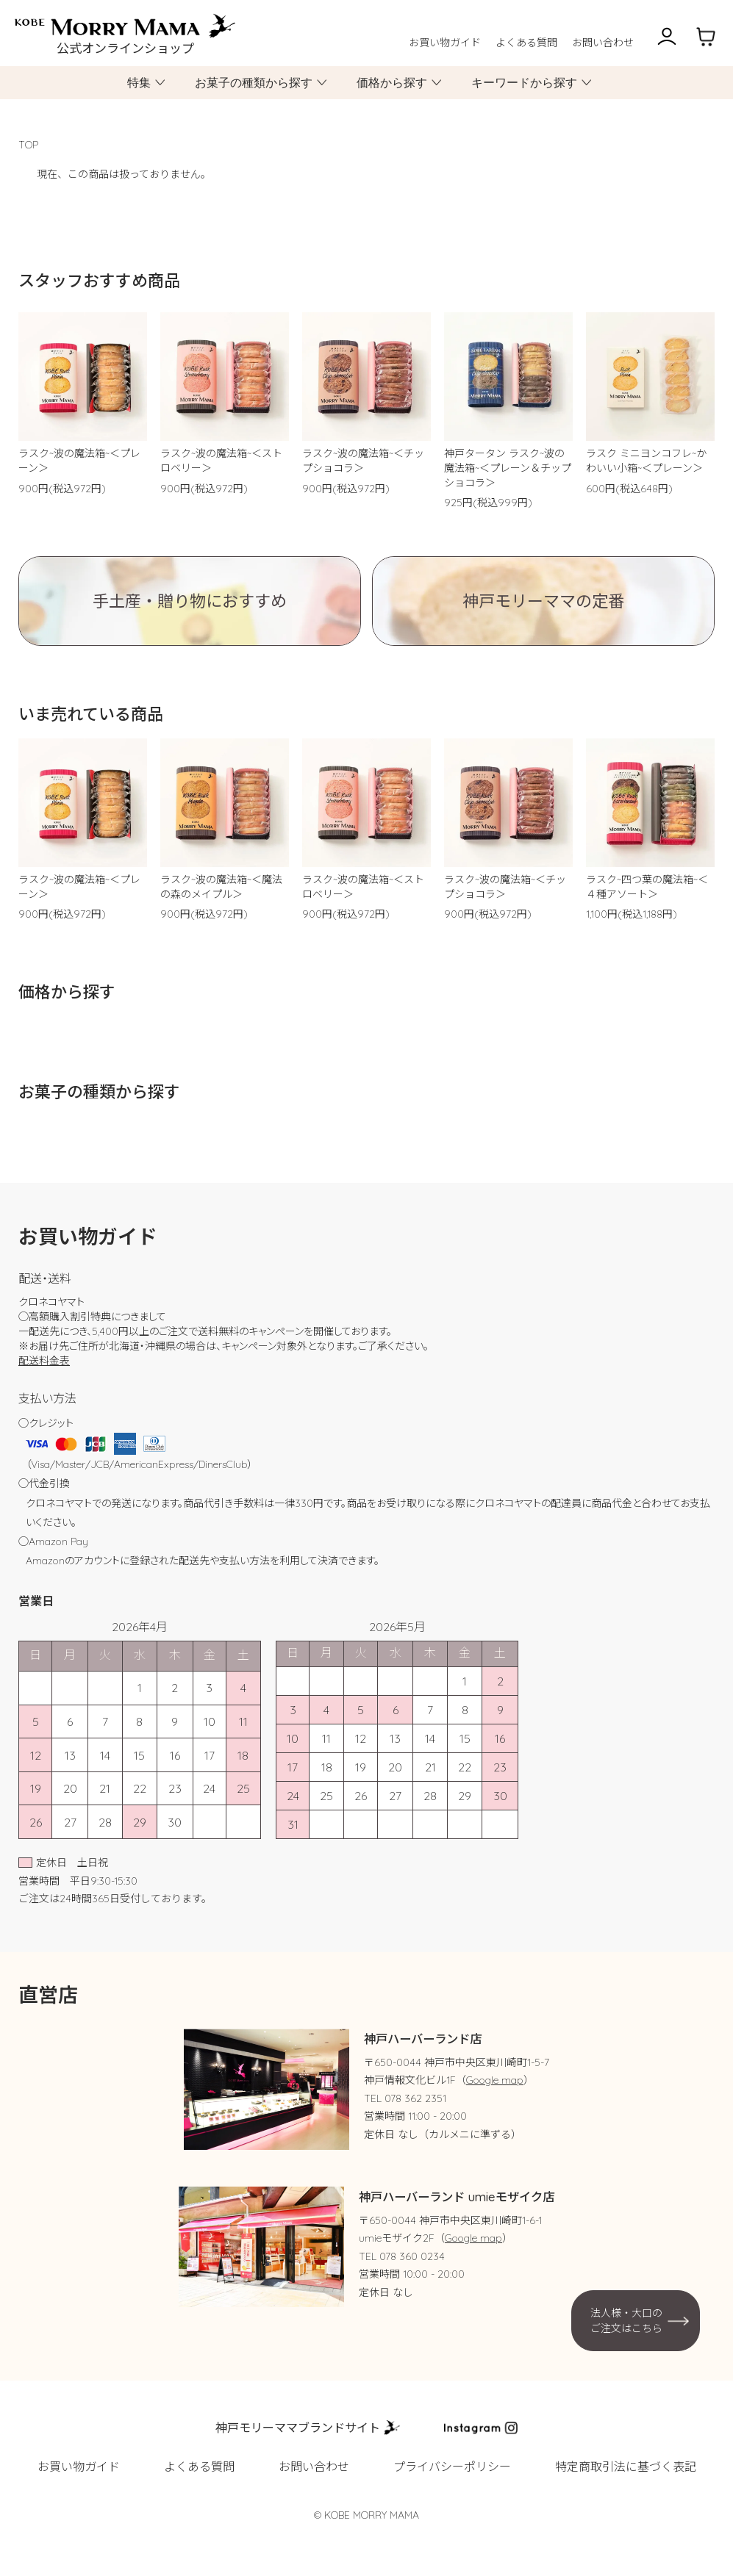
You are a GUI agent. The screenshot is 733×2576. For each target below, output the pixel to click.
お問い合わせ (603, 42)
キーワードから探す (524, 82)
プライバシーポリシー (452, 2466)
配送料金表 (44, 1360)
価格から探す (392, 82)
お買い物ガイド (445, 42)
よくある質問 (526, 42)
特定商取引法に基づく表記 (625, 2466)
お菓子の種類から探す (253, 82)
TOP (28, 144)
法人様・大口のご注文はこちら (626, 2320)
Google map (494, 2080)
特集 (139, 82)
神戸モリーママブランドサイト (297, 2427)
